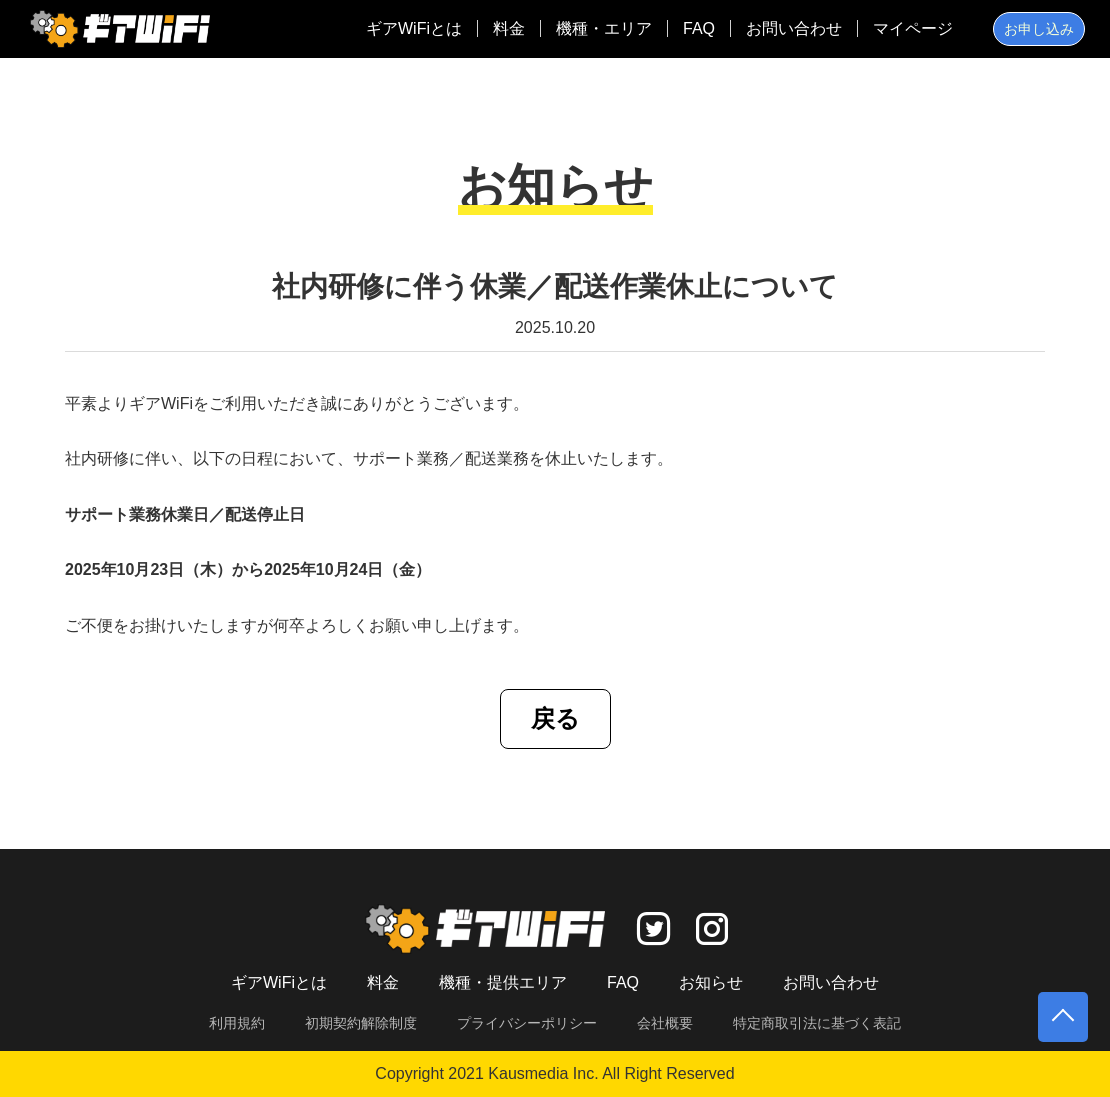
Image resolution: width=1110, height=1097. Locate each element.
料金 (509, 28)
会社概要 (665, 1023)
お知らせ (711, 982)
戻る (555, 718)
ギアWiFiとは (414, 28)
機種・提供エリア (503, 982)
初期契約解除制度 (361, 1023)
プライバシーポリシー (527, 1023)
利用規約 (237, 1023)
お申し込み (1039, 29)
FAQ (699, 28)
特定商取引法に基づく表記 (817, 1023)
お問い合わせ (794, 28)
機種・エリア (604, 28)
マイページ (913, 28)
